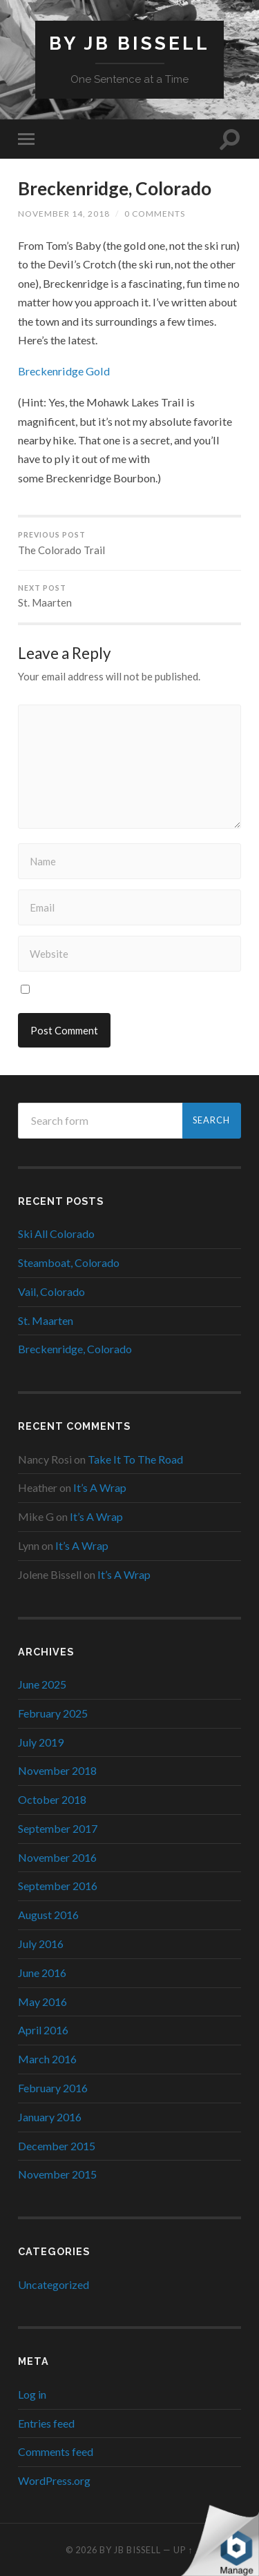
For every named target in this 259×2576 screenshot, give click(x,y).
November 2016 (57, 1857)
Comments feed (55, 2451)
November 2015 (57, 2174)
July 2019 (41, 1742)
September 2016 (57, 1885)
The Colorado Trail (129, 543)
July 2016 (41, 1943)
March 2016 (47, 2058)
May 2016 (42, 2001)
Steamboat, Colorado (68, 1262)
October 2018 (52, 1799)
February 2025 (53, 1713)
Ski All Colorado (56, 1233)
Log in (32, 2394)
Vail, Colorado (51, 1291)
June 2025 (42, 1684)
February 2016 (53, 2087)
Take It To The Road (135, 1459)
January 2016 (49, 2116)
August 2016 (48, 1914)
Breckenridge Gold (64, 370)
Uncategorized (53, 2284)
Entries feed (46, 2423)
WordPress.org (54, 2480)
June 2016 (42, 1972)
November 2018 (57, 1770)
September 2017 (57, 1828)
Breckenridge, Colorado (114, 188)
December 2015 (56, 2145)
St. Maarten (129, 596)
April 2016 (43, 2029)
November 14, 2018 (64, 213)
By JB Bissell (129, 43)
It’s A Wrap (99, 1487)
